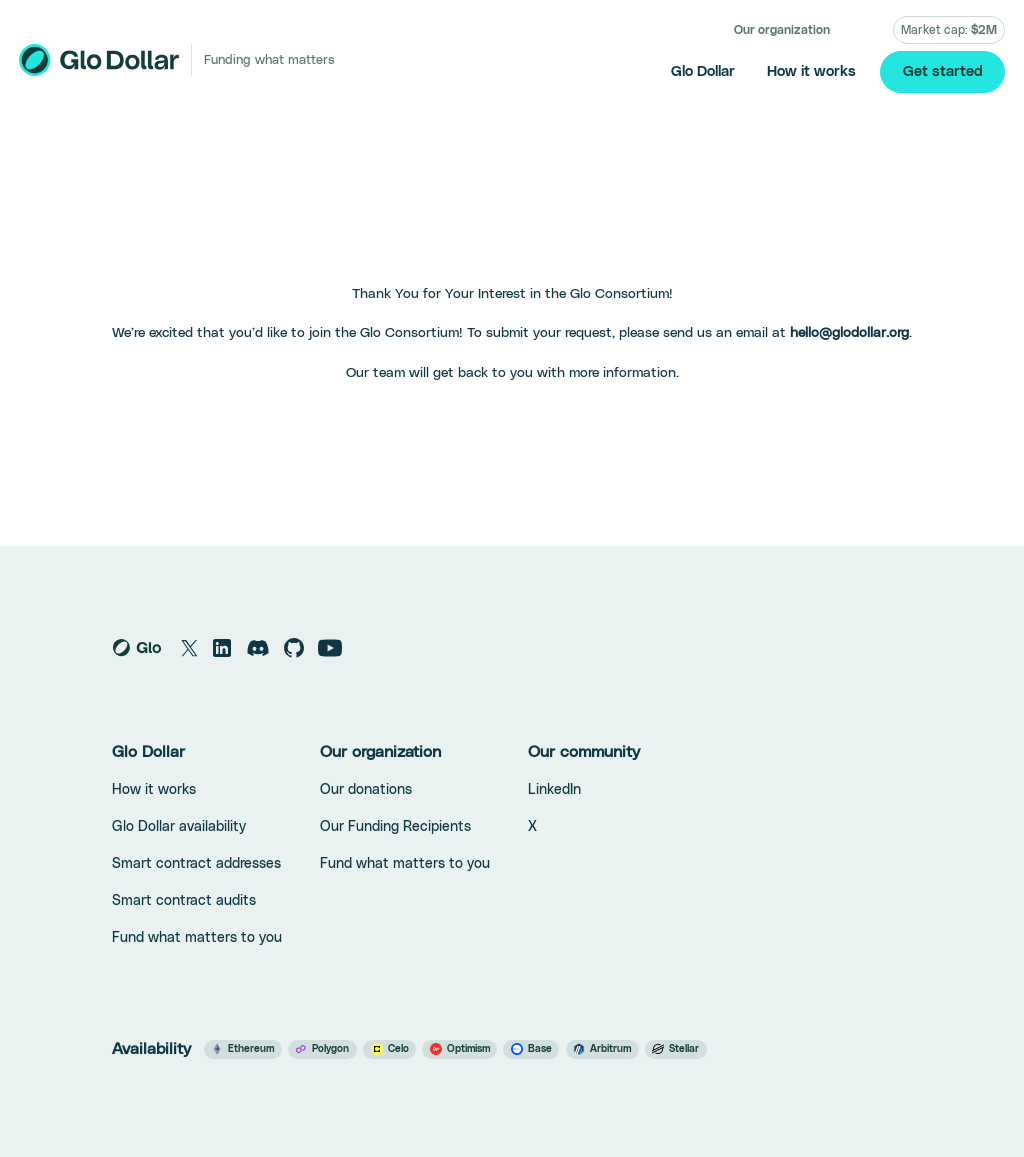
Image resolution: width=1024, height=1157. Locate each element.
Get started (943, 71)
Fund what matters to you (197, 938)
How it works (811, 71)
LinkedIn (554, 790)
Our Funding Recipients (395, 827)
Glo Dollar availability (179, 827)
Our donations (366, 790)
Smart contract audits (184, 901)
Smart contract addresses (196, 864)
